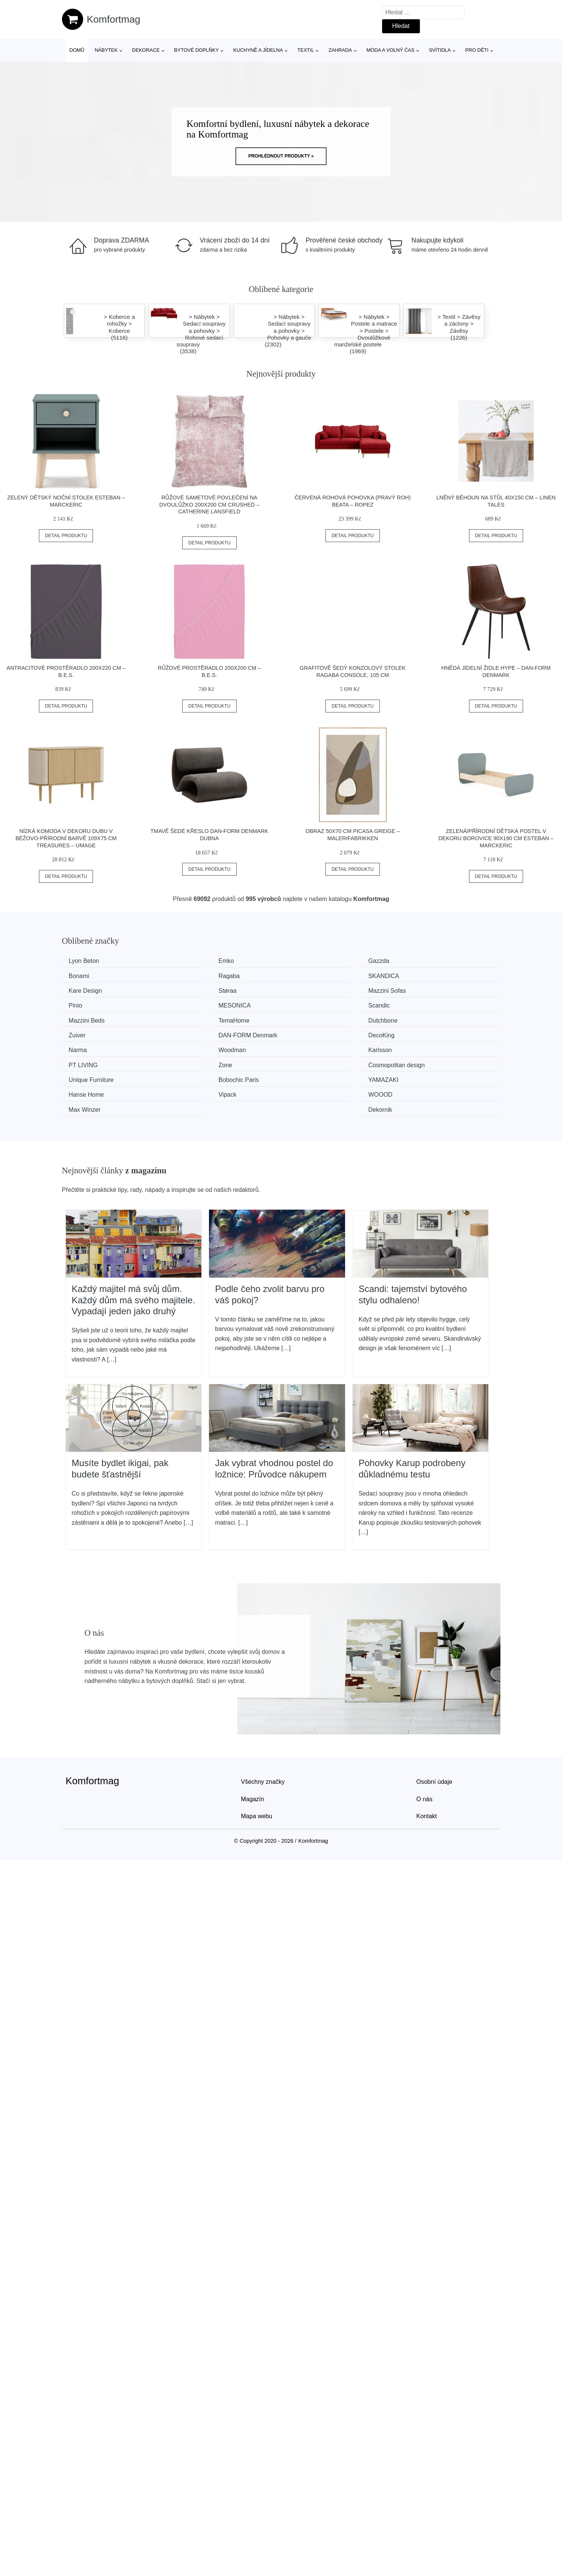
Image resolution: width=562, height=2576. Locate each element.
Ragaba (82, 975)
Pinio (190, 989)
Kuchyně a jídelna (258, 50)
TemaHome (199, 1003)
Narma (305, 1018)
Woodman (423, 1018)
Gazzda (306, 961)
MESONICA (312, 989)
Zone (303, 1032)
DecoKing (197, 1018)
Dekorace (145, 50)
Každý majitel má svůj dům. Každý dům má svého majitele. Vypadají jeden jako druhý (133, 1250)
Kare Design (313, 975)
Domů (77, 50)
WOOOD (196, 1060)
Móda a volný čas (391, 50)
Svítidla (440, 50)
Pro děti (476, 50)
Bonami (419, 961)
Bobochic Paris (204, 1046)
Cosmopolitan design (437, 1032)
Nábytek (106, 50)
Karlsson (83, 1032)
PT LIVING (198, 1032)
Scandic (419, 989)
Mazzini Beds (89, 1003)
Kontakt (426, 1766)
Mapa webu (256, 1766)
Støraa (418, 975)
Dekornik (421, 1060)
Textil (305, 50)
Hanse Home (426, 1046)
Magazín (252, 1749)
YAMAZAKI (311, 1046)
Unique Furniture (93, 1046)
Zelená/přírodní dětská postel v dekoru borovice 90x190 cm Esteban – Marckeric (496, 838)
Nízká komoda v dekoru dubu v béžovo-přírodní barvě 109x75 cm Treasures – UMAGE (66, 838)
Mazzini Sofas (90, 989)
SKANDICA (199, 975)
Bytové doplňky (196, 50)
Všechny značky (263, 1732)
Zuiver (417, 1003)
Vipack (80, 1060)
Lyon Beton (86, 961)
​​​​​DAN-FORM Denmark (100, 1018)
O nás (424, 1749)
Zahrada (340, 50)
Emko (191, 961)
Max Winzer (312, 1060)
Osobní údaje (434, 1732)
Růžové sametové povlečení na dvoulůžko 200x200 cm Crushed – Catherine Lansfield (209, 504)
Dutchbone (310, 1003)
